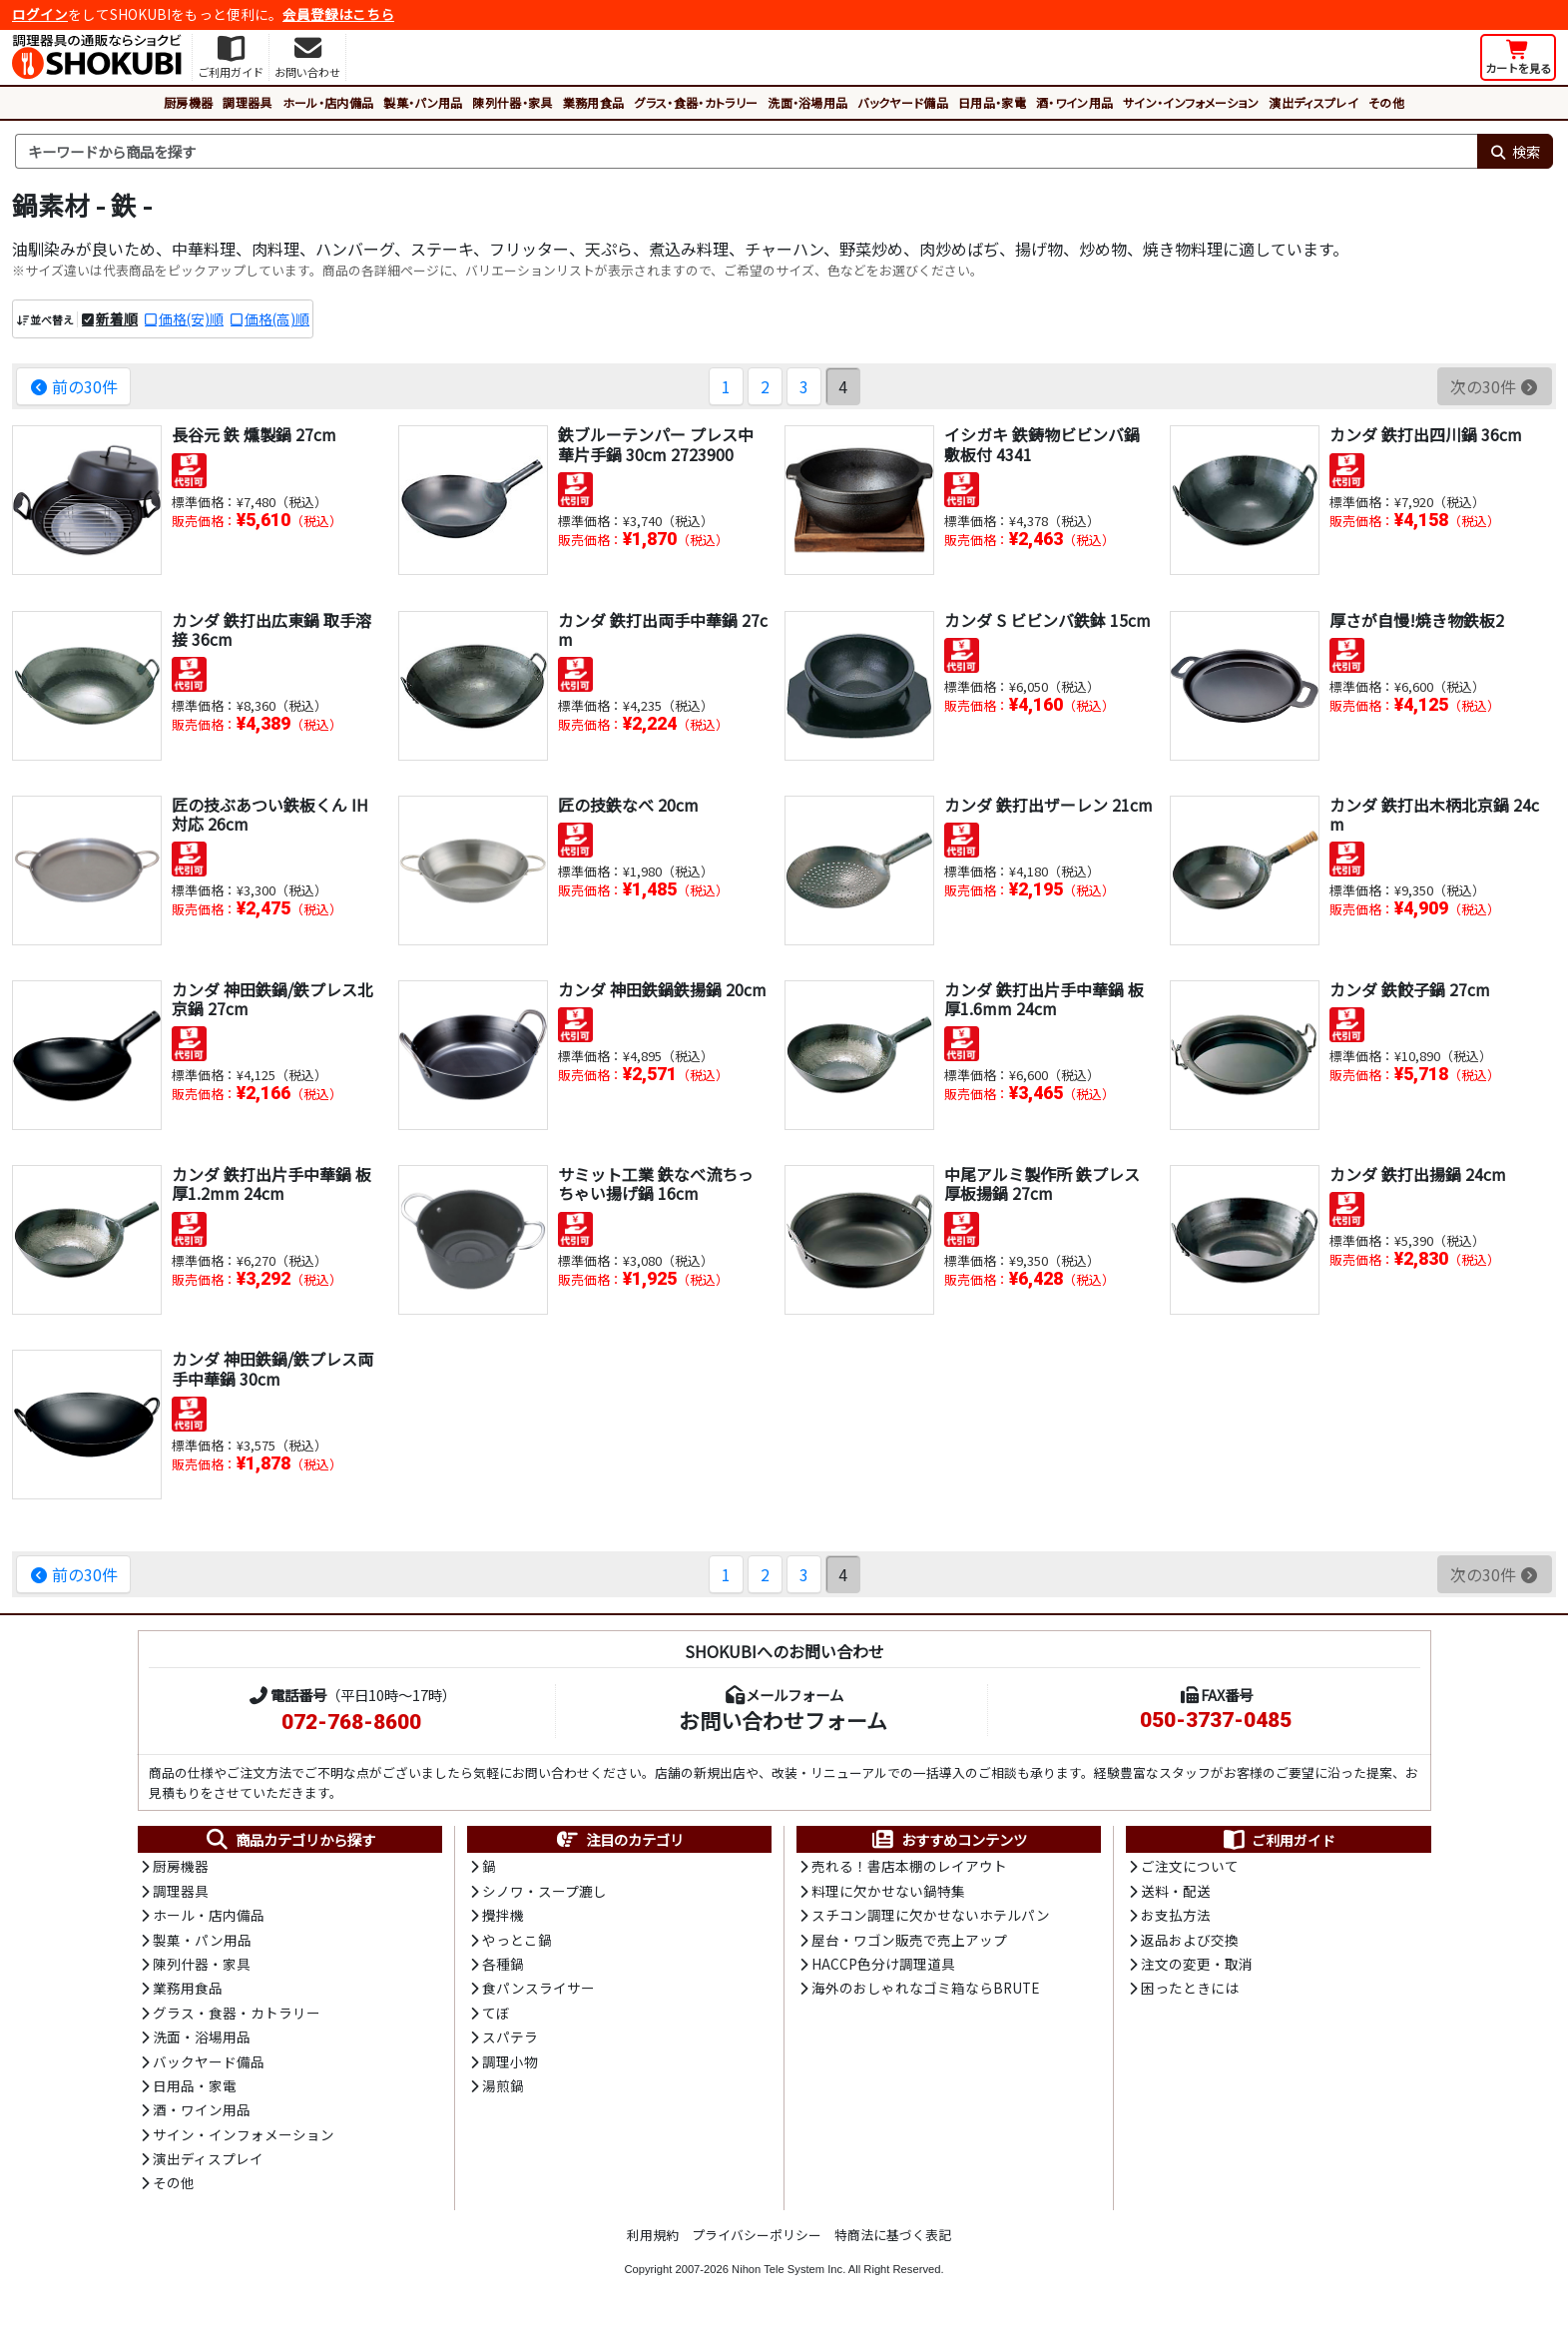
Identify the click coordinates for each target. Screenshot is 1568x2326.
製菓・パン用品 (422, 102)
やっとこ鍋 (517, 1940)
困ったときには (1190, 1988)
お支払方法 (1176, 1915)
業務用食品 (594, 102)
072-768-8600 (351, 1722)
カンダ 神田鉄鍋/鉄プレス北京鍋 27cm (272, 998)
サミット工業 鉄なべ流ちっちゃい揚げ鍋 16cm (656, 1183)
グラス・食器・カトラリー (696, 102)
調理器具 (247, 102)
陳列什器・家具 (512, 102)
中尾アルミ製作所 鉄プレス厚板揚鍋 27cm (1042, 1183)
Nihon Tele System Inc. (788, 2269)
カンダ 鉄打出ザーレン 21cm (1048, 805)
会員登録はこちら (338, 14)
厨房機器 (188, 102)
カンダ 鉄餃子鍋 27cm (1409, 989)
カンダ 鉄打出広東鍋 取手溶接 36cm (271, 629)
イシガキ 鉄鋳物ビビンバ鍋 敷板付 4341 (1042, 443)
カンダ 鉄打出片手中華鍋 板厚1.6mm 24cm (1044, 998)
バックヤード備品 (902, 102)
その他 (1386, 102)
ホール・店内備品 (328, 102)
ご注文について (1190, 1866)
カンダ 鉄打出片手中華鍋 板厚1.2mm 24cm (271, 1183)
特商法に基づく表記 (892, 2234)
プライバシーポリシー (756, 2234)
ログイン (40, 14)
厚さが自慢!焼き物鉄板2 (1416, 620)
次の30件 (1494, 386)
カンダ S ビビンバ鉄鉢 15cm (1047, 620)
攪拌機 (503, 1915)
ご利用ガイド (1278, 1840)
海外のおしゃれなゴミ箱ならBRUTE (925, 1988)
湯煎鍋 (503, 2085)
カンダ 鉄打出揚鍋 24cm (1417, 1174)
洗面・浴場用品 (807, 102)
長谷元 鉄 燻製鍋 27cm (254, 434)
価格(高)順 (277, 318)
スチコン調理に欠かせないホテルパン (930, 1915)
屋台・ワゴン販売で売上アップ (909, 1940)
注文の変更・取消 (1197, 1964)
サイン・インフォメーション (1191, 102)
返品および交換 (1190, 1940)
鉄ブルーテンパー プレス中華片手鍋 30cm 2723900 (656, 443)
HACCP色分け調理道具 (883, 1964)
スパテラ (510, 2036)
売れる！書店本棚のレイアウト (909, 1866)
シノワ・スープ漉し (544, 1891)
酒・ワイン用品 (1074, 102)
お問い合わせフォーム (783, 1720)
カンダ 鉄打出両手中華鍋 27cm (663, 629)
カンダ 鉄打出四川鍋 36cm (1425, 434)
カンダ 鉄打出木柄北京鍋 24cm (1434, 814)
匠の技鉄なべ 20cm (628, 805)
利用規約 (653, 2234)
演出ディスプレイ (1313, 102)
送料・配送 (1176, 1891)
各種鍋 (503, 1964)
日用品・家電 (992, 102)
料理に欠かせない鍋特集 (888, 1891)
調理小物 (510, 2061)
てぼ (496, 2013)
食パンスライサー (538, 1988)
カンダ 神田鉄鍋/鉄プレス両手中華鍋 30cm (272, 1368)
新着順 (117, 318)
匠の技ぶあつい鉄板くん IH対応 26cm (270, 814)
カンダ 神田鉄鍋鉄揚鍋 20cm (662, 989)
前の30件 (73, 386)
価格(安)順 (191, 318)
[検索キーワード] (746, 152)
